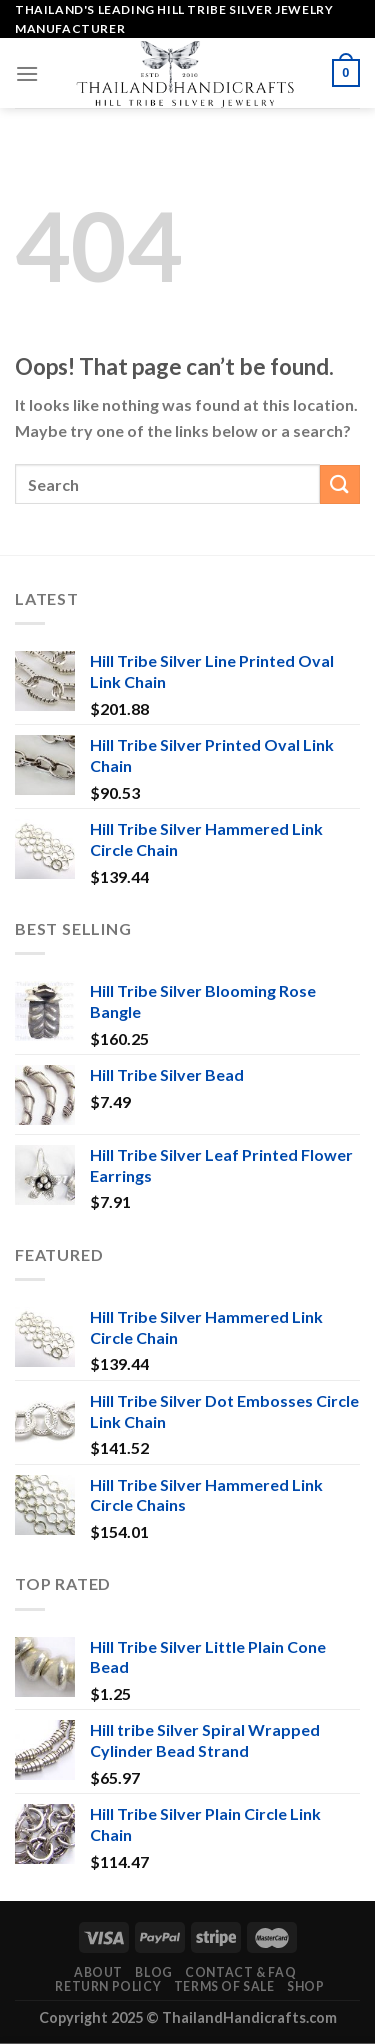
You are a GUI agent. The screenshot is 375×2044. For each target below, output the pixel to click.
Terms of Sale (224, 1986)
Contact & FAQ (240, 1972)
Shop (305, 1986)
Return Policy (108, 1986)
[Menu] (27, 73)
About (98, 1972)
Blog (153, 1972)
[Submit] (340, 484)
